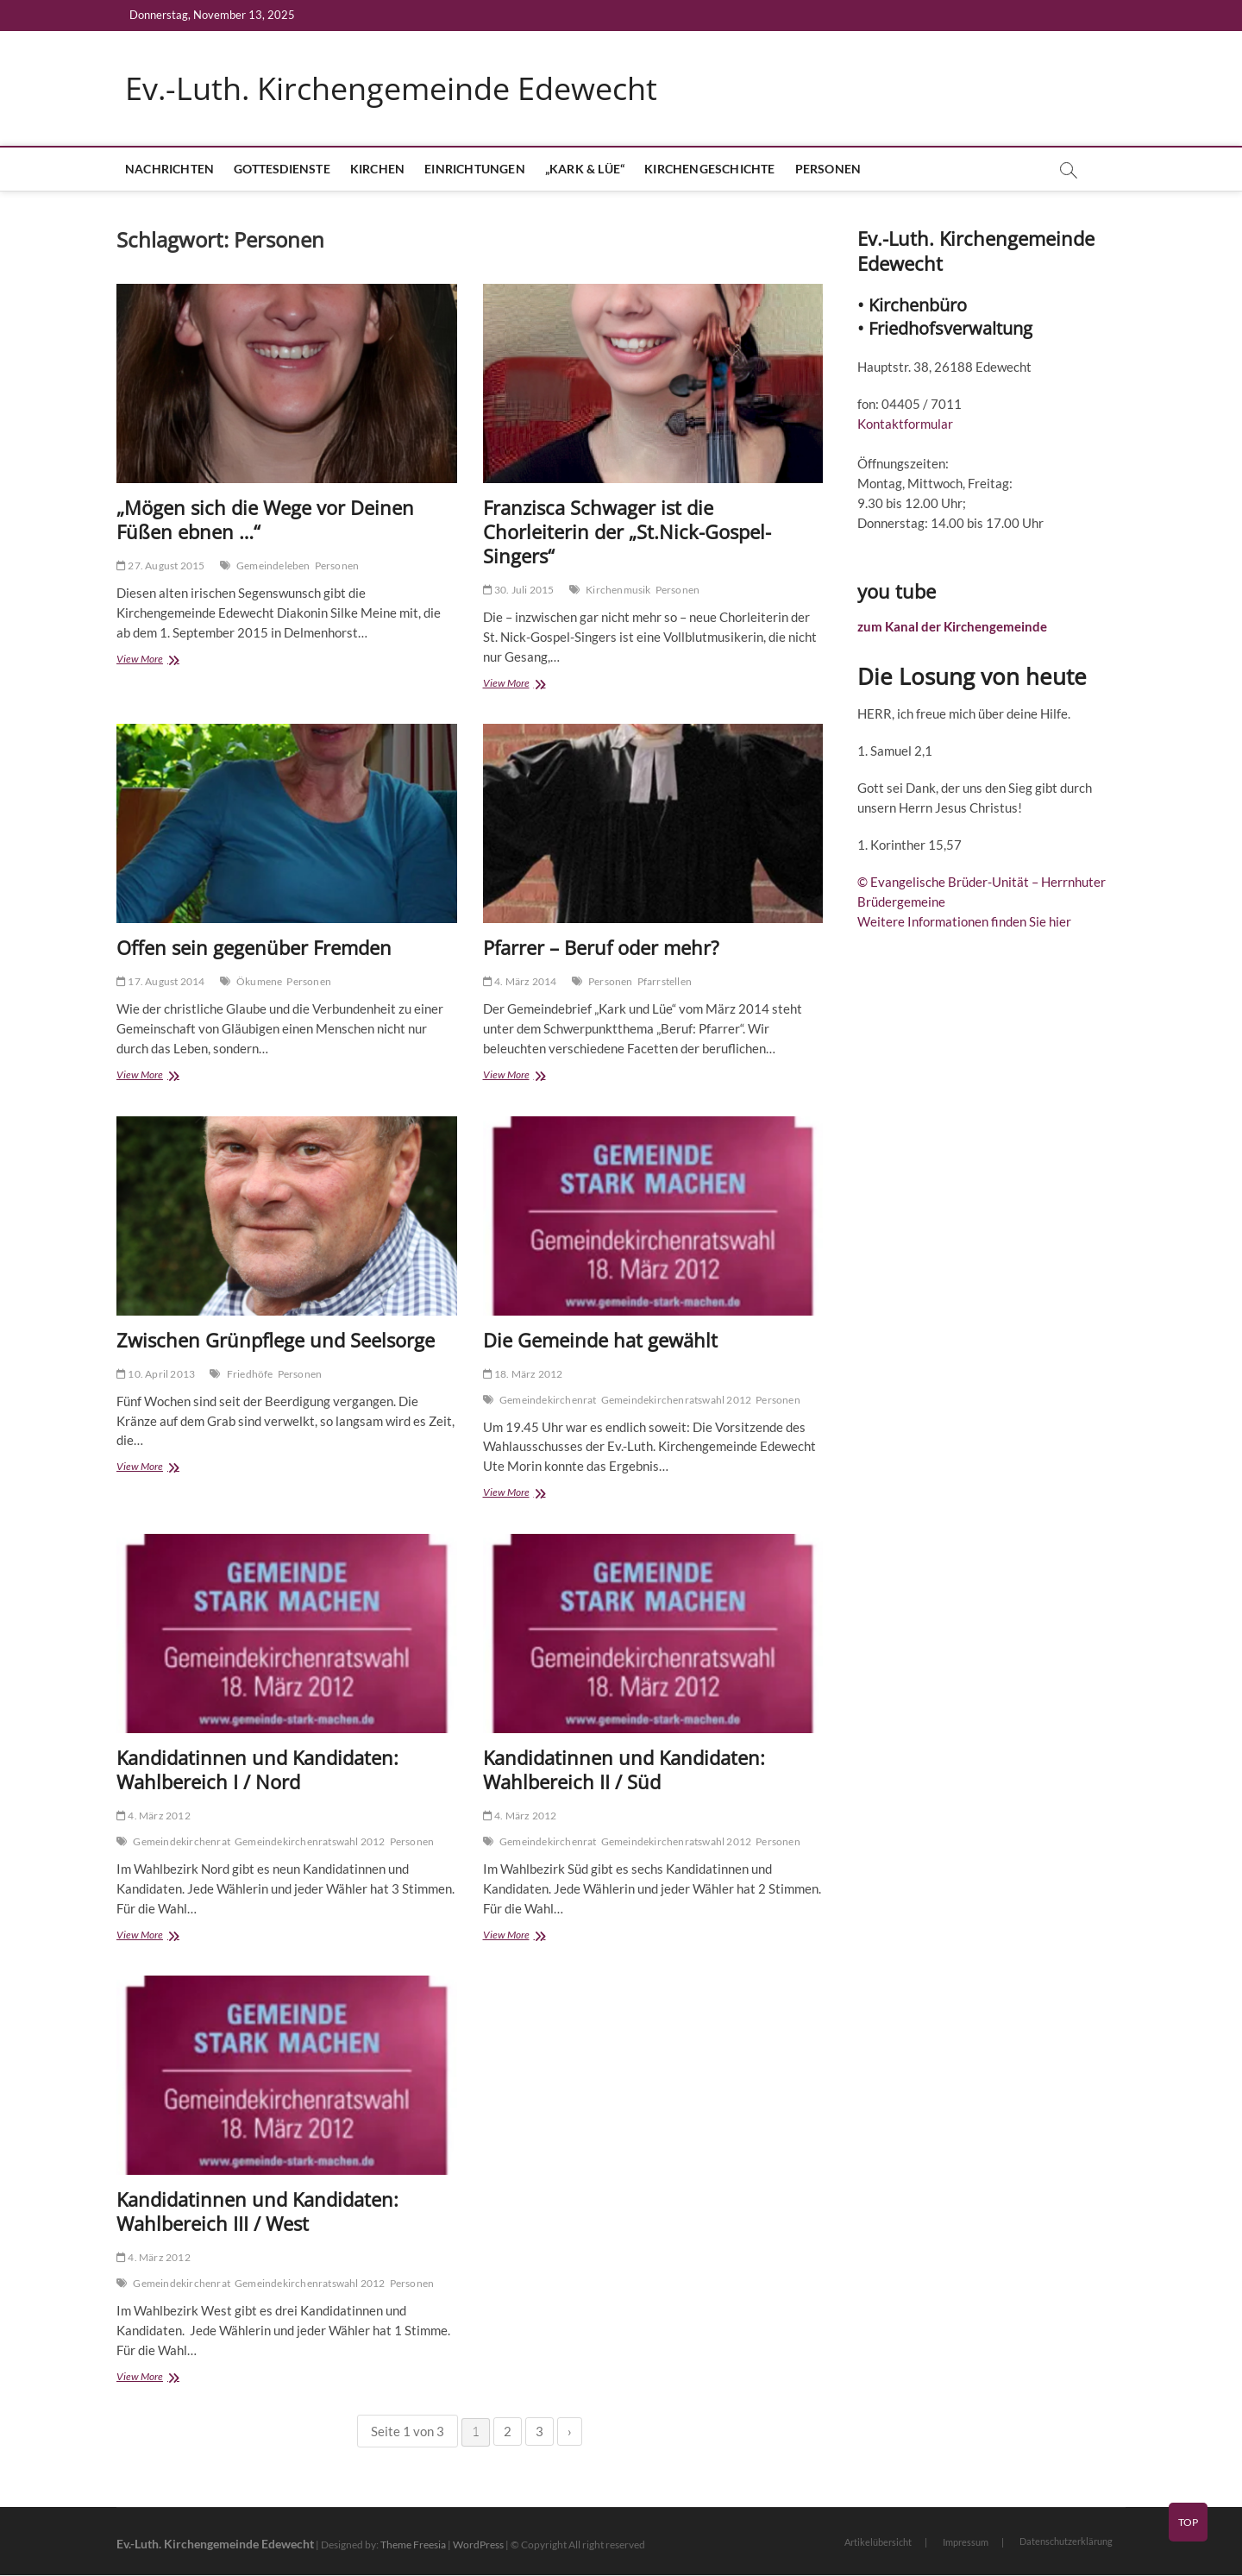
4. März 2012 (153, 1815)
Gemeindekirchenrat (548, 1399)
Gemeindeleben (273, 566)
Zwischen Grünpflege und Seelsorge (275, 1340)
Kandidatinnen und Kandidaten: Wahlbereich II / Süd (624, 1769)
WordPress (478, 2545)
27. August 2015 (160, 566)
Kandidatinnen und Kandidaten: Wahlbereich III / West (257, 2211)
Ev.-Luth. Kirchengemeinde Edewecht (391, 89)
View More (155, 661)
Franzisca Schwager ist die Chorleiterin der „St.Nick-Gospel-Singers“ (627, 532)
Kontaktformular (905, 424)
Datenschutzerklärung (1066, 2542)
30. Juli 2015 (519, 590)
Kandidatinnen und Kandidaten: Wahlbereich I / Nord (257, 1769)
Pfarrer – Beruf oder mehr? (601, 948)
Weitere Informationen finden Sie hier (964, 922)
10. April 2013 (155, 1373)
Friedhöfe (250, 1373)
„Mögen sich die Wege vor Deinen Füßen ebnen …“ (265, 520)
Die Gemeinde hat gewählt (600, 1340)
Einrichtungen (474, 169)
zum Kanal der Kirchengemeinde (952, 627)
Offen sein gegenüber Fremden (254, 948)
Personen (828, 169)
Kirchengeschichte (709, 169)
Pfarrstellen (664, 982)
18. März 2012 (523, 1373)
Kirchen (377, 169)
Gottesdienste (282, 169)
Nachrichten (169, 169)
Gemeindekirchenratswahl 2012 (676, 1399)
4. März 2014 (520, 982)
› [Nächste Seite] (570, 2432)
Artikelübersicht (878, 2542)
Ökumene (259, 982)
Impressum (965, 2542)
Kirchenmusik (618, 590)
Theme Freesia (413, 2545)
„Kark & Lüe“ (584, 169)
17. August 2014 (160, 982)
